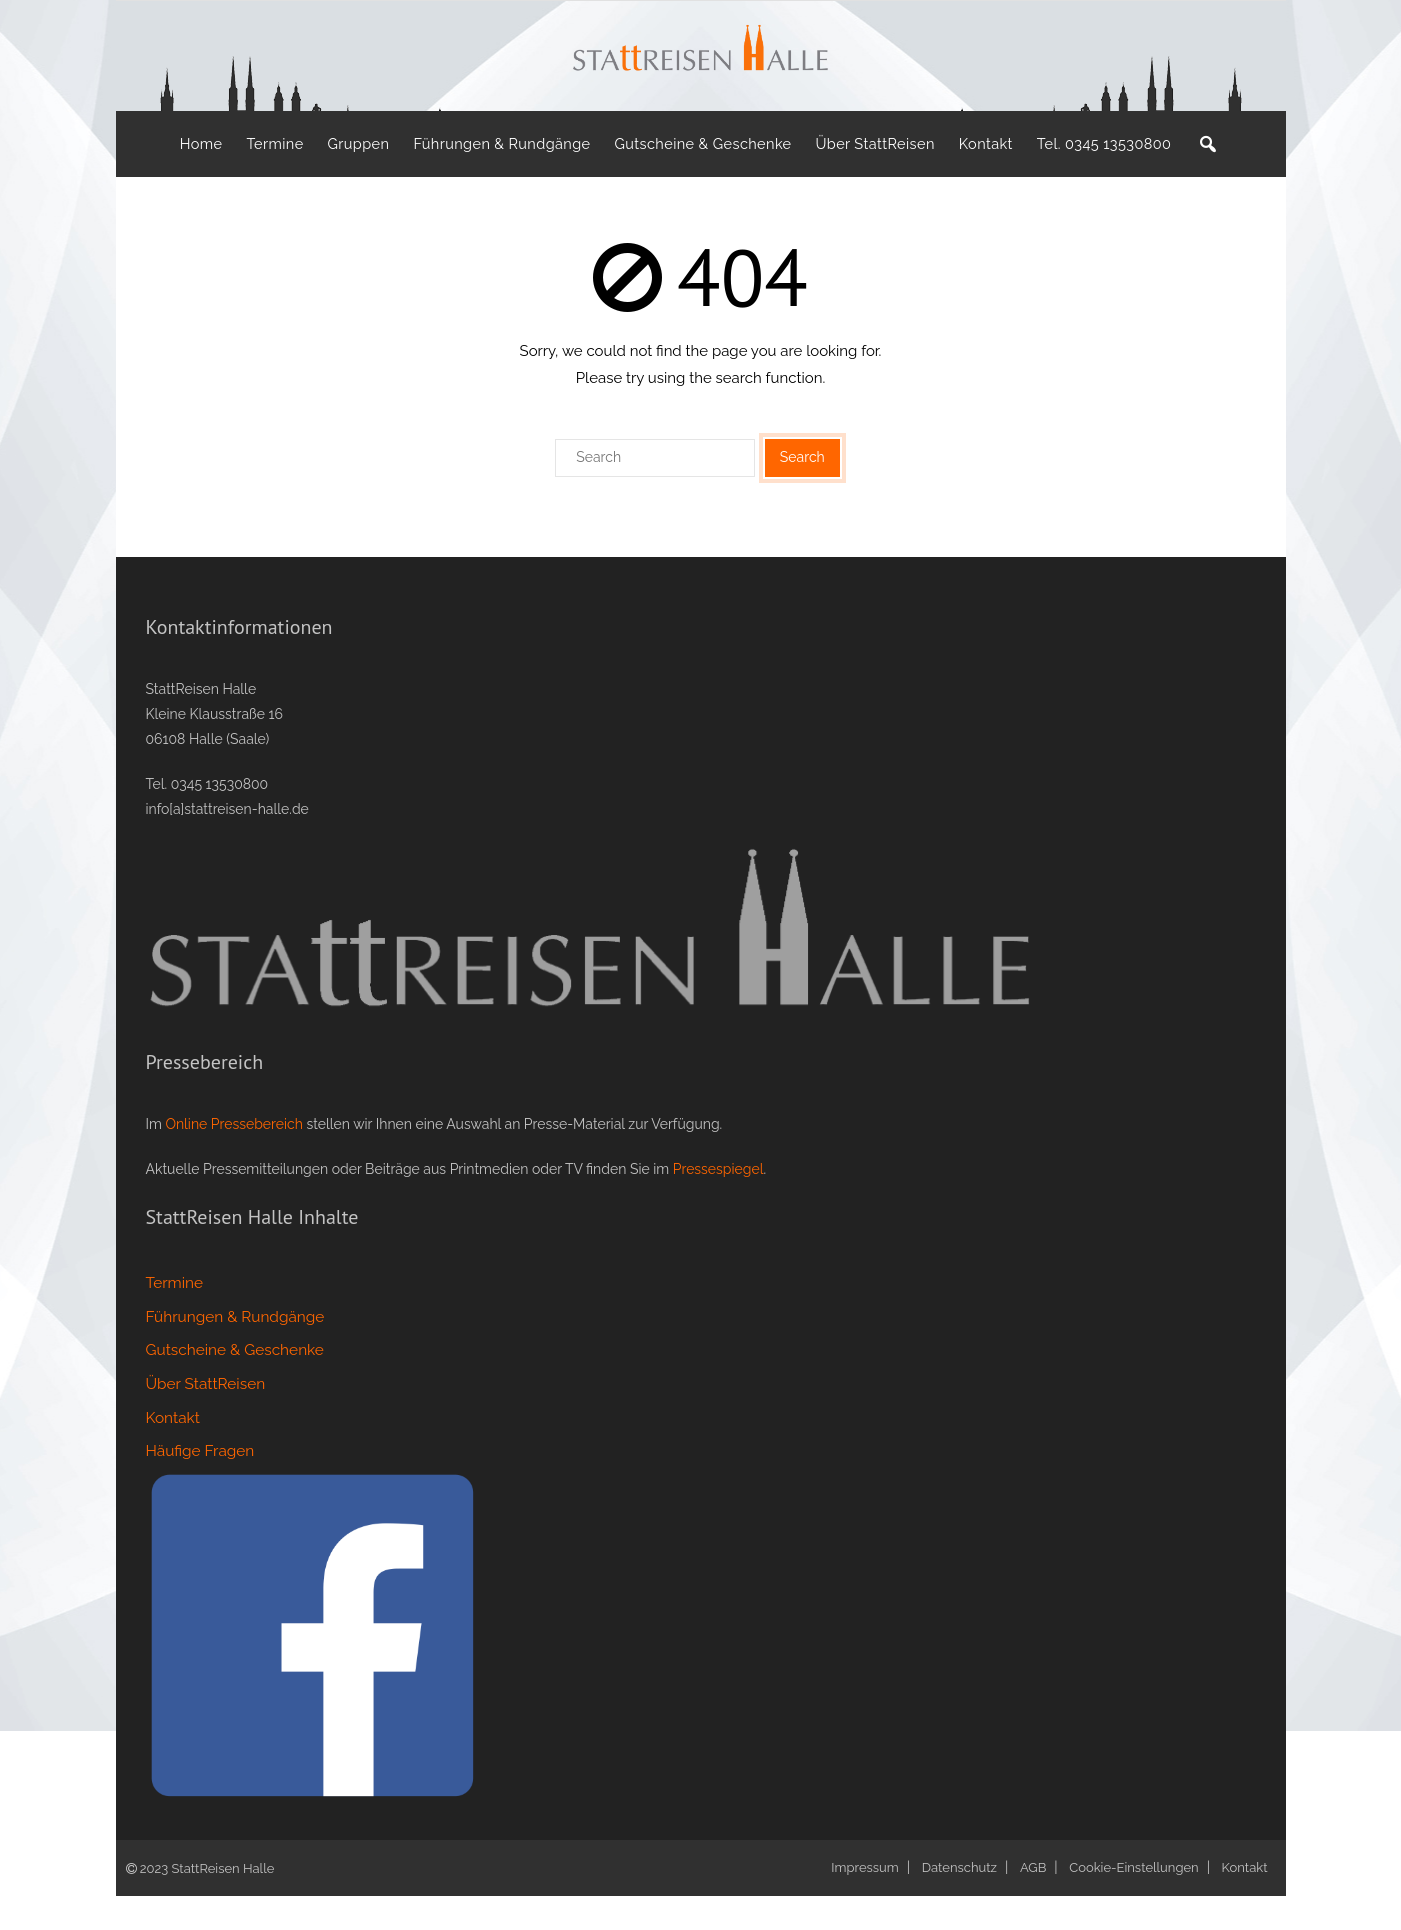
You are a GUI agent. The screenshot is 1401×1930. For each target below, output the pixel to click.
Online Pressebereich (233, 1158)
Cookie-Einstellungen (1133, 1901)
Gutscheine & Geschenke (235, 1384)
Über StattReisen (206, 1418)
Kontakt (173, 1452)
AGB (1033, 1901)
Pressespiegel (718, 1203)
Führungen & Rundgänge (235, 1351)
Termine (175, 1317)
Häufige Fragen (200, 1486)
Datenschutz (959, 1901)
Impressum (864, 1901)
